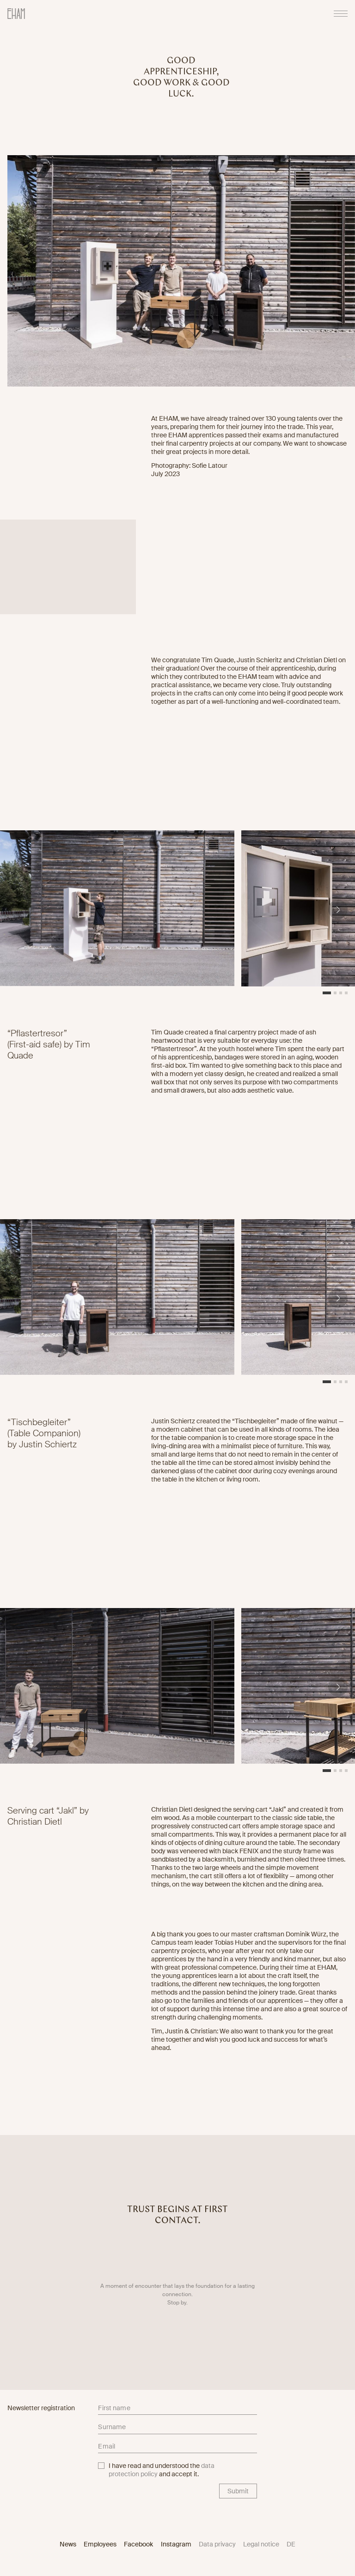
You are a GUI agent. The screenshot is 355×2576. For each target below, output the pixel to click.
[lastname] (177, 2428)
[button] (338, 916)
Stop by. (177, 2309)
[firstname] (177, 2409)
